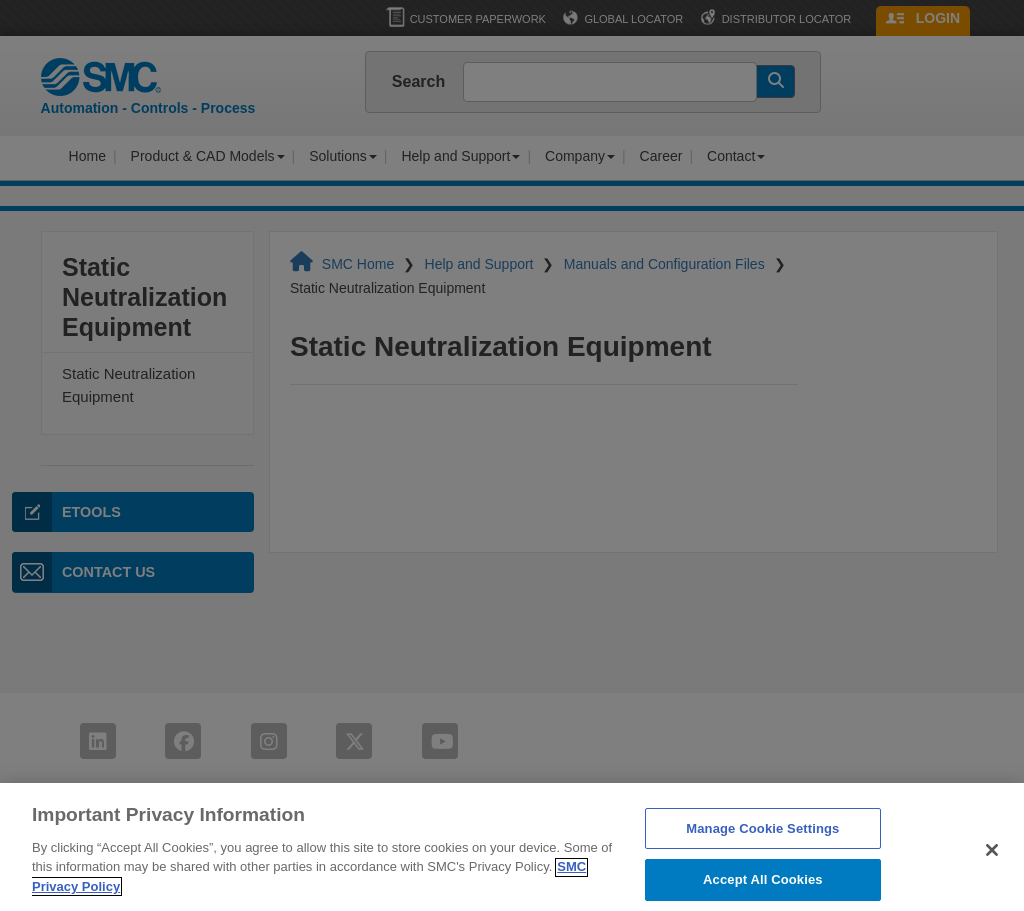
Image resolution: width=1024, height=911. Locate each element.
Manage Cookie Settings (762, 838)
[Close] (992, 860)
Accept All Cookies (763, 889)
